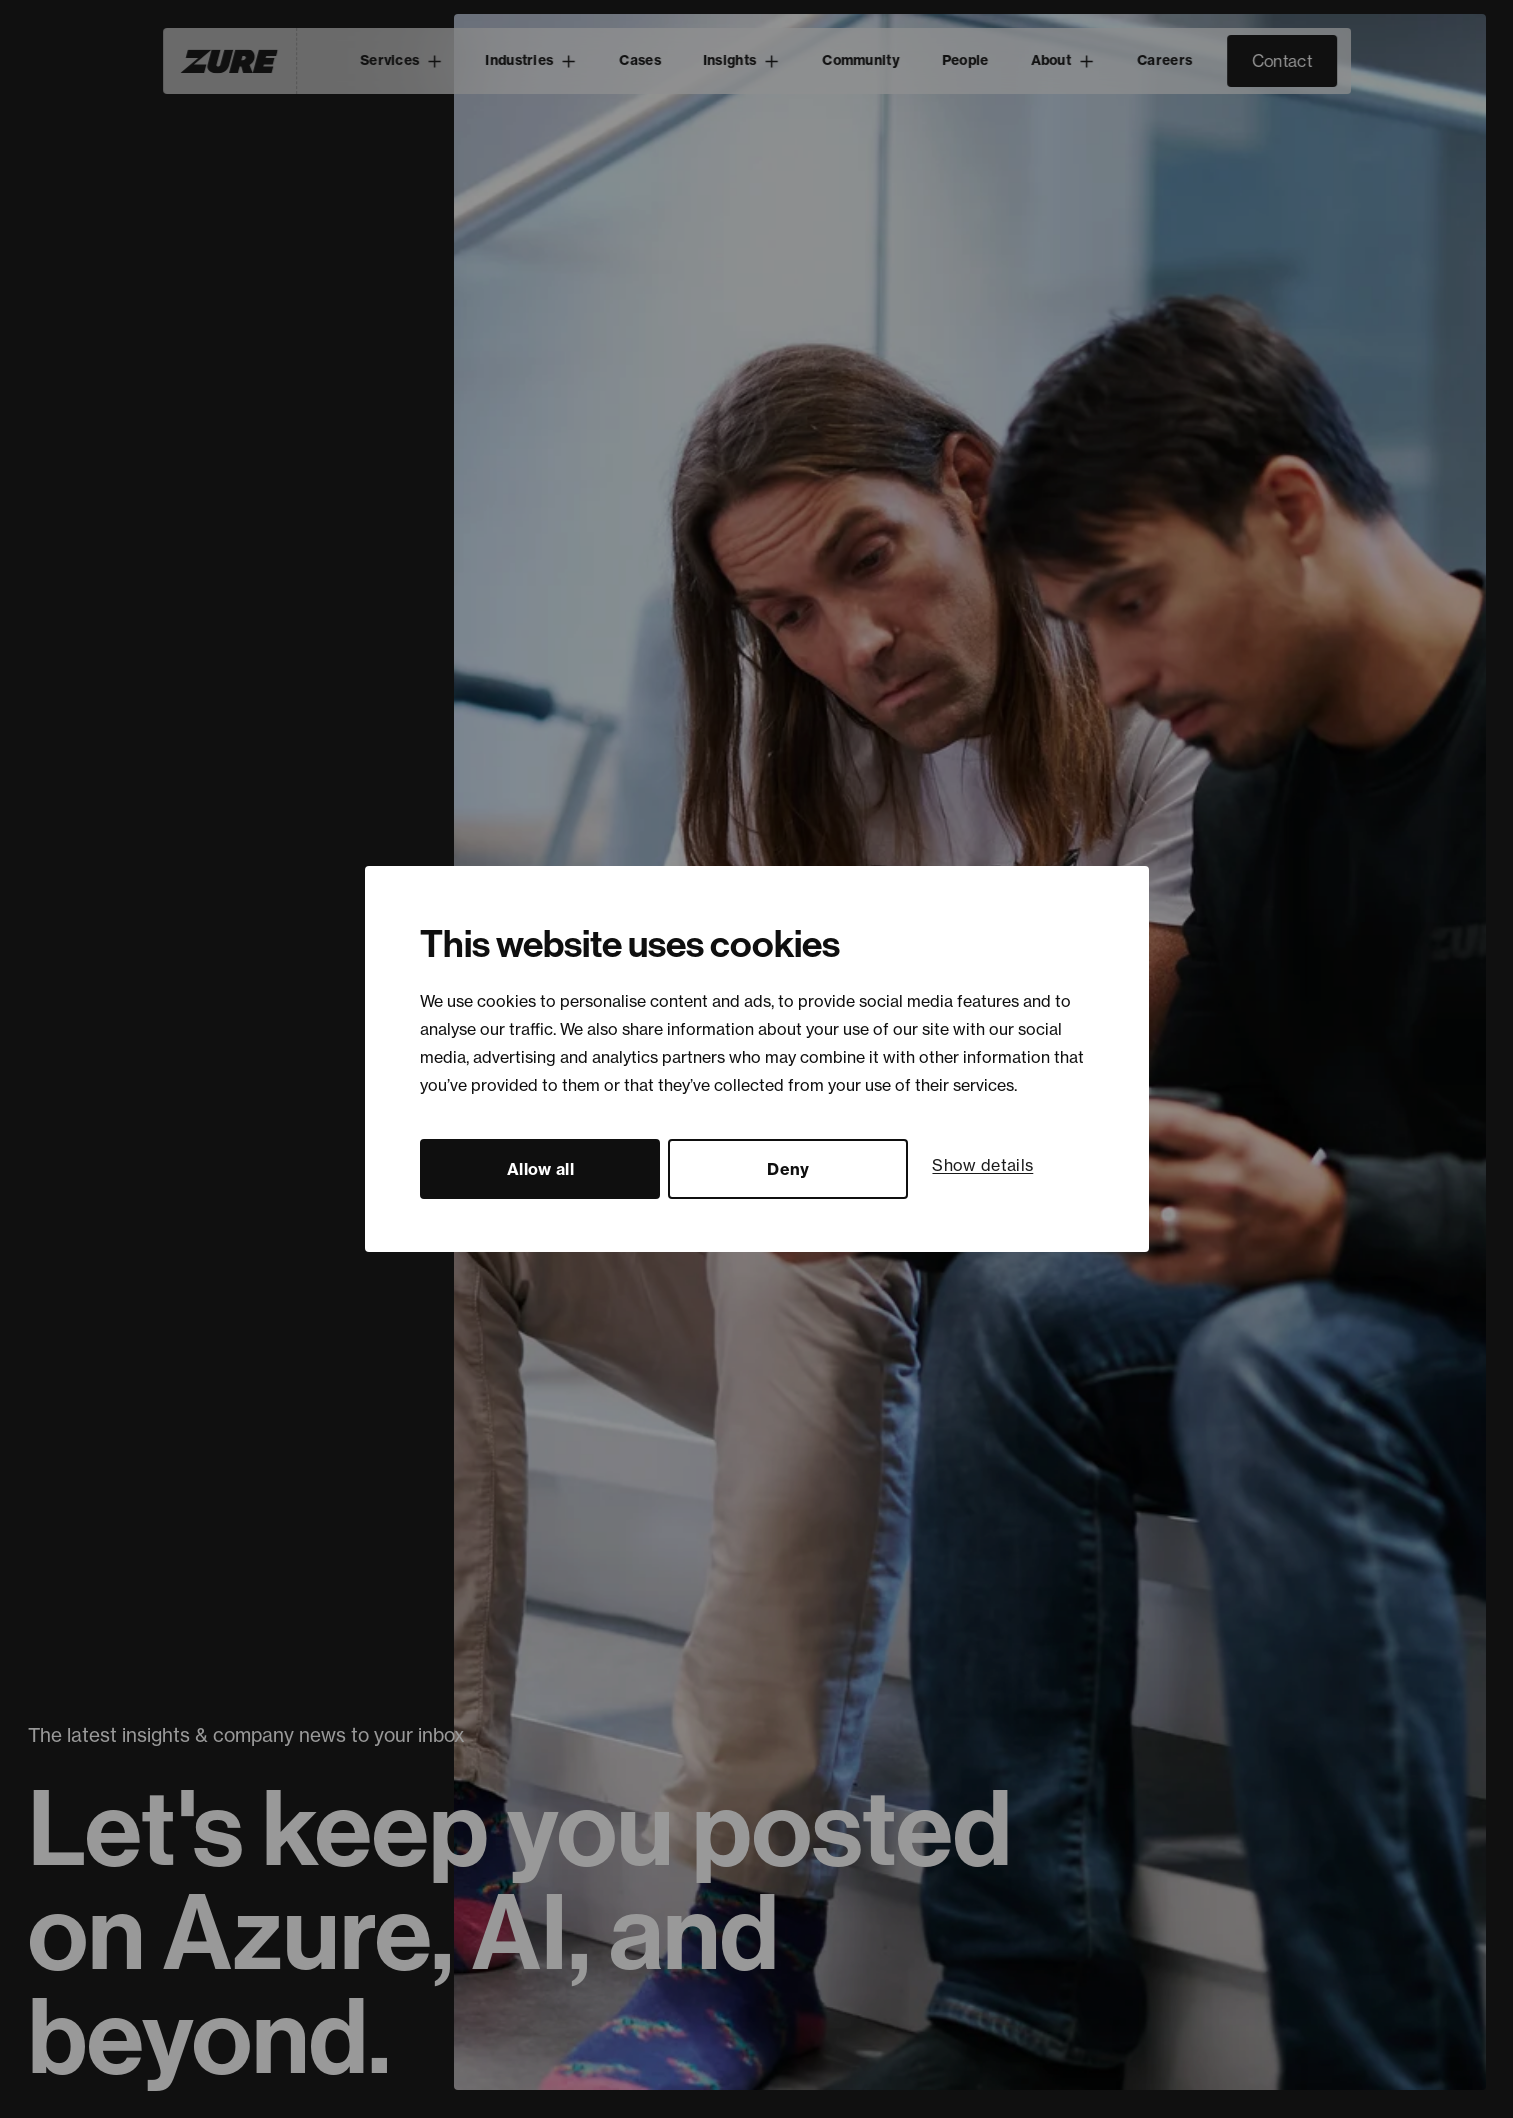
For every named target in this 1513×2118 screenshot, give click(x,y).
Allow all (540, 1169)
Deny (788, 1169)
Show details (982, 1165)
